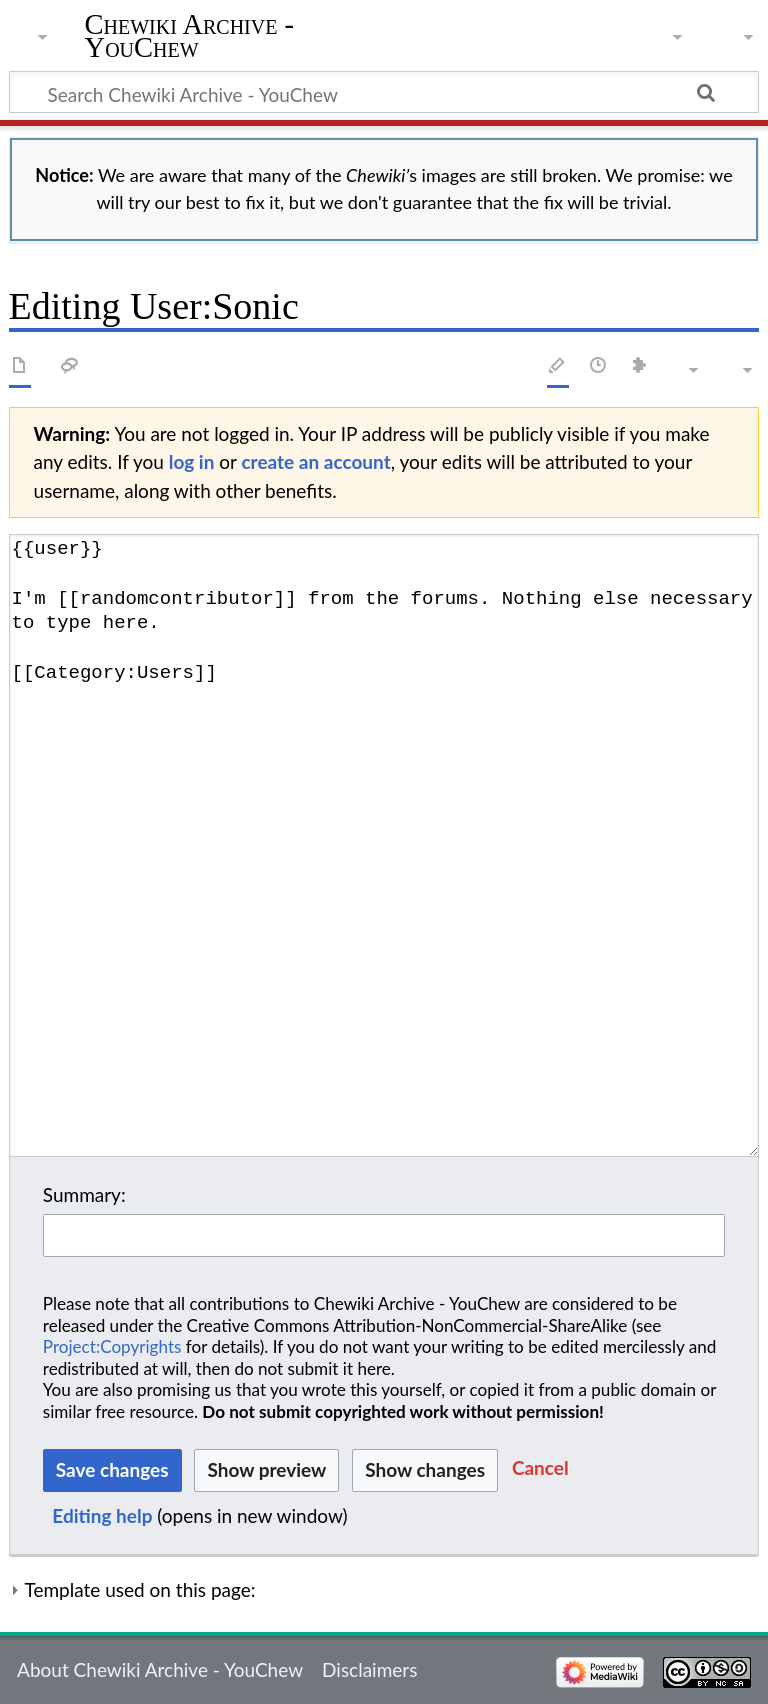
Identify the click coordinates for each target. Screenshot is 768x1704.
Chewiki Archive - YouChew (190, 37)
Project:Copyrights (112, 1346)
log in (192, 461)
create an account (315, 461)
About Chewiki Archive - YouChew (160, 1669)
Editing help (102, 1515)
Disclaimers (369, 1669)
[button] (540, 1470)
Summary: (84, 1194)
